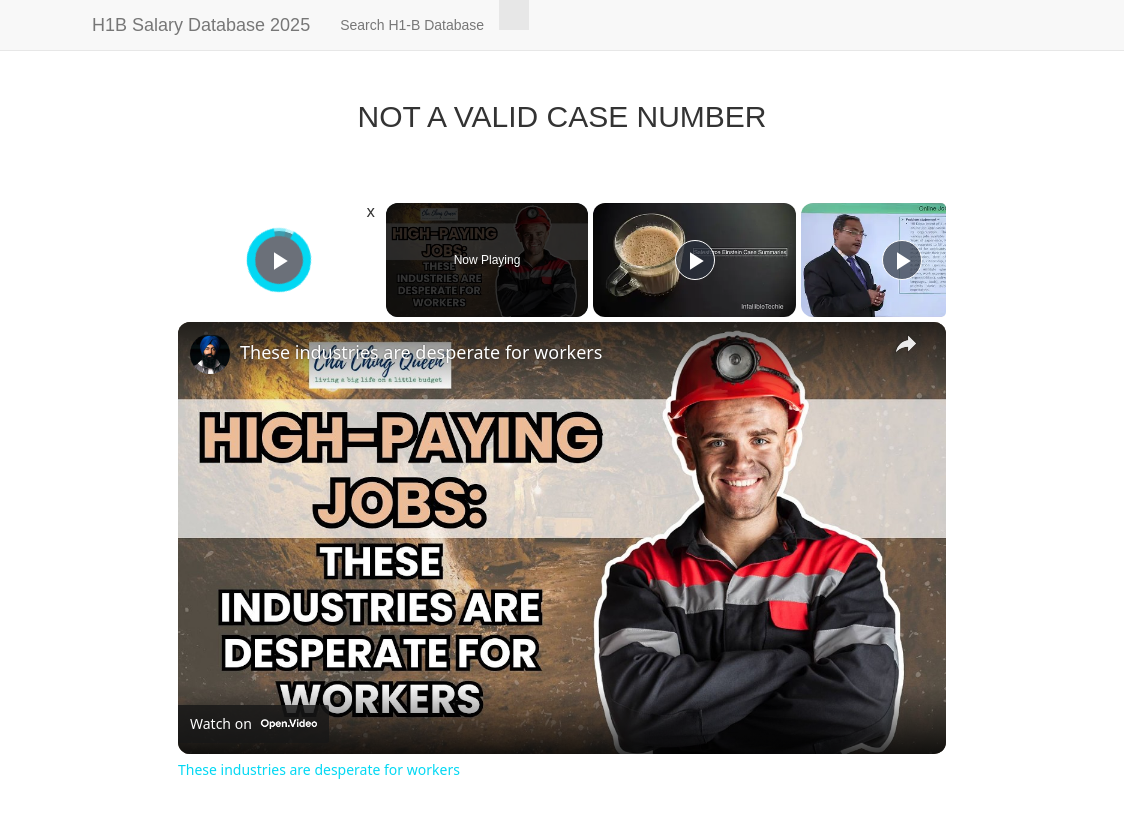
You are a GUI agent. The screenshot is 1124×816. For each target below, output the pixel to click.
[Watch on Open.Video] (253, 724)
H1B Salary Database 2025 (201, 25)
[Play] (695, 260)
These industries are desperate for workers (421, 352)
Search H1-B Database (412, 25)
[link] (210, 354)
